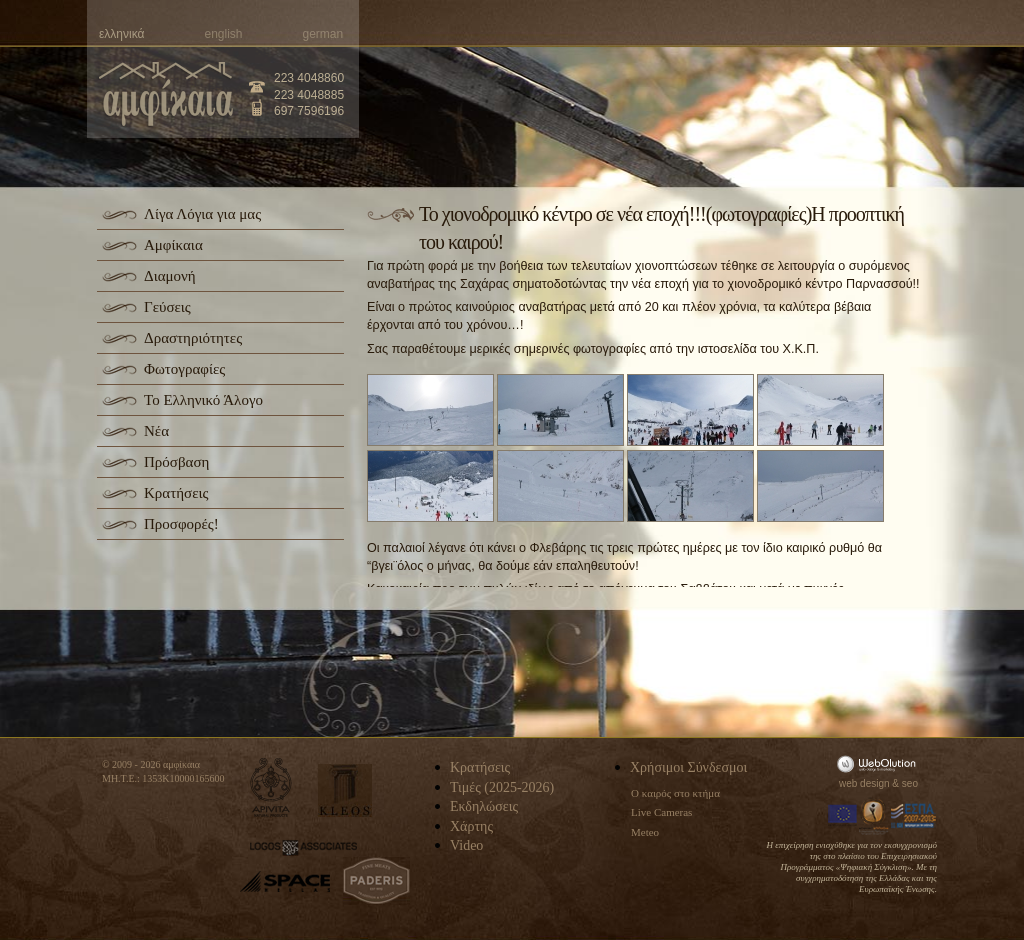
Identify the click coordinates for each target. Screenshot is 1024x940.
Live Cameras (661, 812)
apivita (271, 787)
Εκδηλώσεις (484, 806)
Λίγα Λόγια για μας (202, 214)
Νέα (156, 431)
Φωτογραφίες (184, 369)
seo (910, 783)
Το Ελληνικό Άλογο (203, 400)
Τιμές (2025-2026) (502, 787)
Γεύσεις (167, 307)
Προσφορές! (181, 524)
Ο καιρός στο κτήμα (675, 793)
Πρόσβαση (176, 462)
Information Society (875, 816)
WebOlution (880, 763)
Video (466, 845)
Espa (914, 816)
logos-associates (303, 848)
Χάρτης (471, 826)
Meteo (645, 832)
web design (864, 783)
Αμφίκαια (173, 245)
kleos (345, 790)
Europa (843, 816)
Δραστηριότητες (193, 338)
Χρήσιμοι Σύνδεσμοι (688, 767)
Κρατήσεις (176, 493)
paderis (376, 881)
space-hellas (285, 881)
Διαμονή (170, 276)
